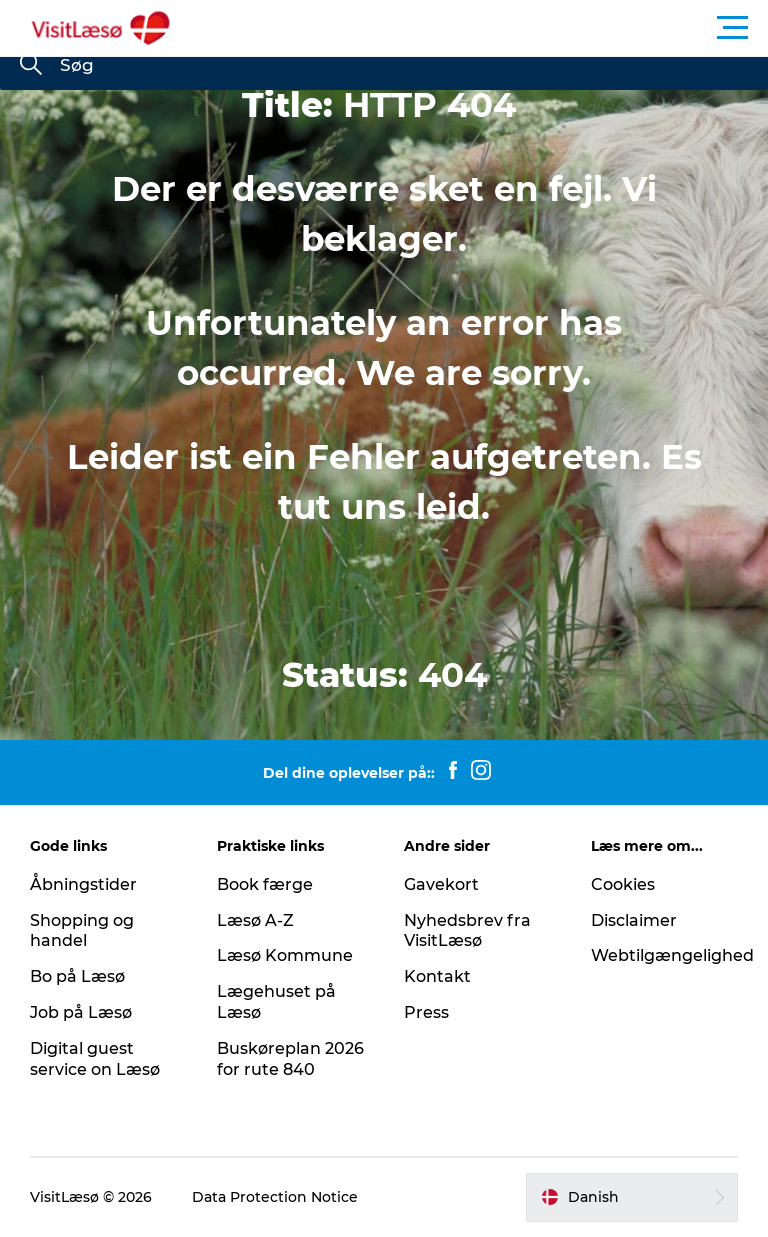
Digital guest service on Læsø (95, 1059)
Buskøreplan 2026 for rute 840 (290, 1059)
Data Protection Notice (275, 1197)
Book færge (265, 884)
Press (426, 1012)
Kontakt (437, 976)
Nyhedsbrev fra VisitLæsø (467, 931)
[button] (474, 28)
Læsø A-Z (255, 920)
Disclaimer (634, 920)
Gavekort (441, 884)
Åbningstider (83, 884)
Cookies (623, 884)
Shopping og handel (82, 931)
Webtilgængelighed (672, 955)
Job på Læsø (81, 1012)
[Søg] (31, 66)
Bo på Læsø (77, 976)
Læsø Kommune (285, 955)
